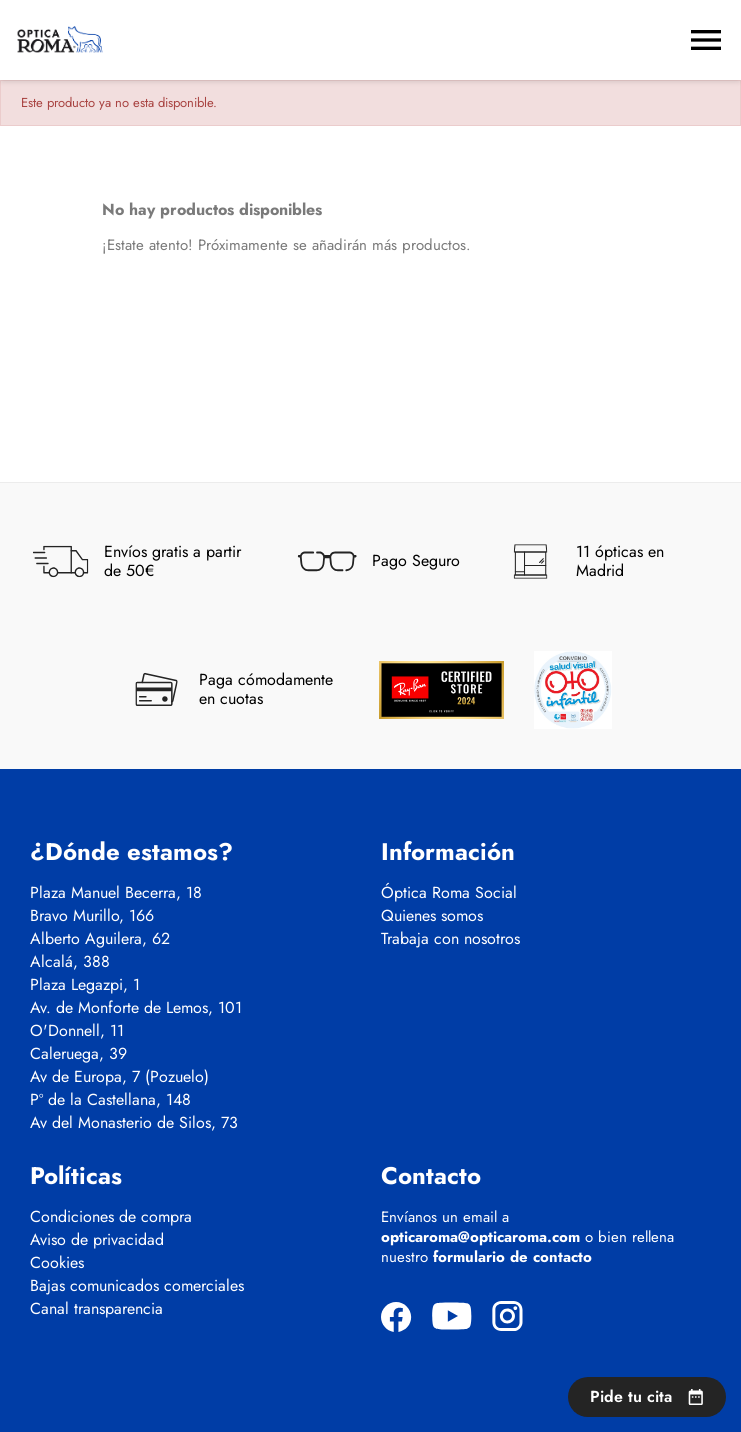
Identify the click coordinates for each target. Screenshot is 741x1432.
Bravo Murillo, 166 (92, 916)
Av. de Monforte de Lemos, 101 (136, 1008)
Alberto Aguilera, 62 (100, 939)
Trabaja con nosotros (450, 939)
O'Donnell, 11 (77, 1031)
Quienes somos (432, 916)
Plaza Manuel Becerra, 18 (116, 893)
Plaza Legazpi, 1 (85, 985)
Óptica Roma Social (449, 893)
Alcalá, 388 (70, 962)
